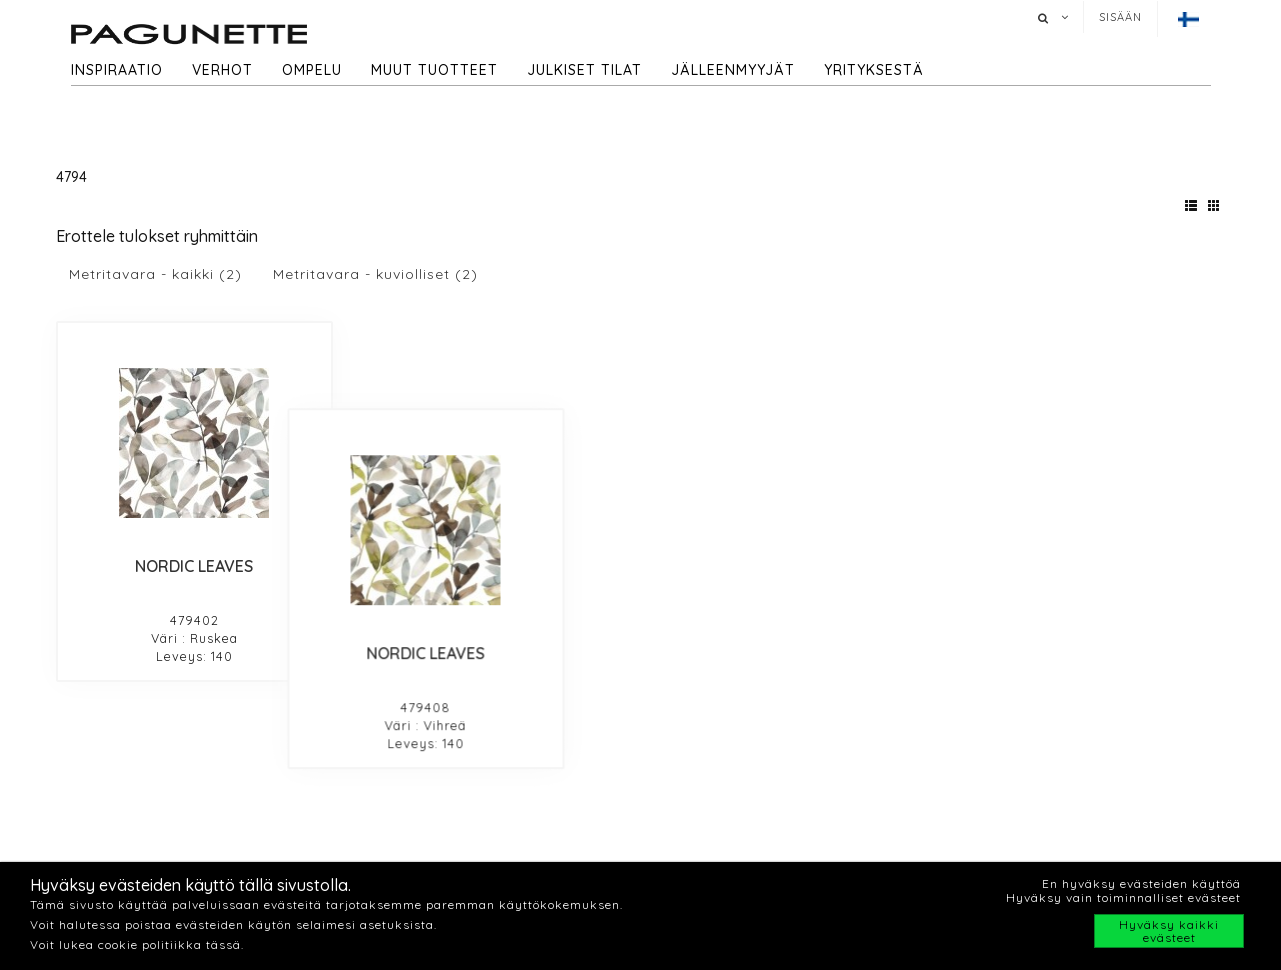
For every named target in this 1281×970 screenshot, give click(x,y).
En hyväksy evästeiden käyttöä (1141, 883)
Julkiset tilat (584, 70)
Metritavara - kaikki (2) (155, 274)
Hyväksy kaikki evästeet (1169, 931)
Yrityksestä (874, 70)
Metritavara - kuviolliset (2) (375, 274)
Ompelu (312, 70)
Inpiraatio (397, 853)
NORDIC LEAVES (194, 566)
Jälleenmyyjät (733, 70)
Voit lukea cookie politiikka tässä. (137, 944)
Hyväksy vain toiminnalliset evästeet (1123, 897)
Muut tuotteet (434, 70)
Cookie (973, 829)
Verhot (222, 70)
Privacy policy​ (998, 854)
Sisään (1120, 17)
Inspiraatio (117, 70)
